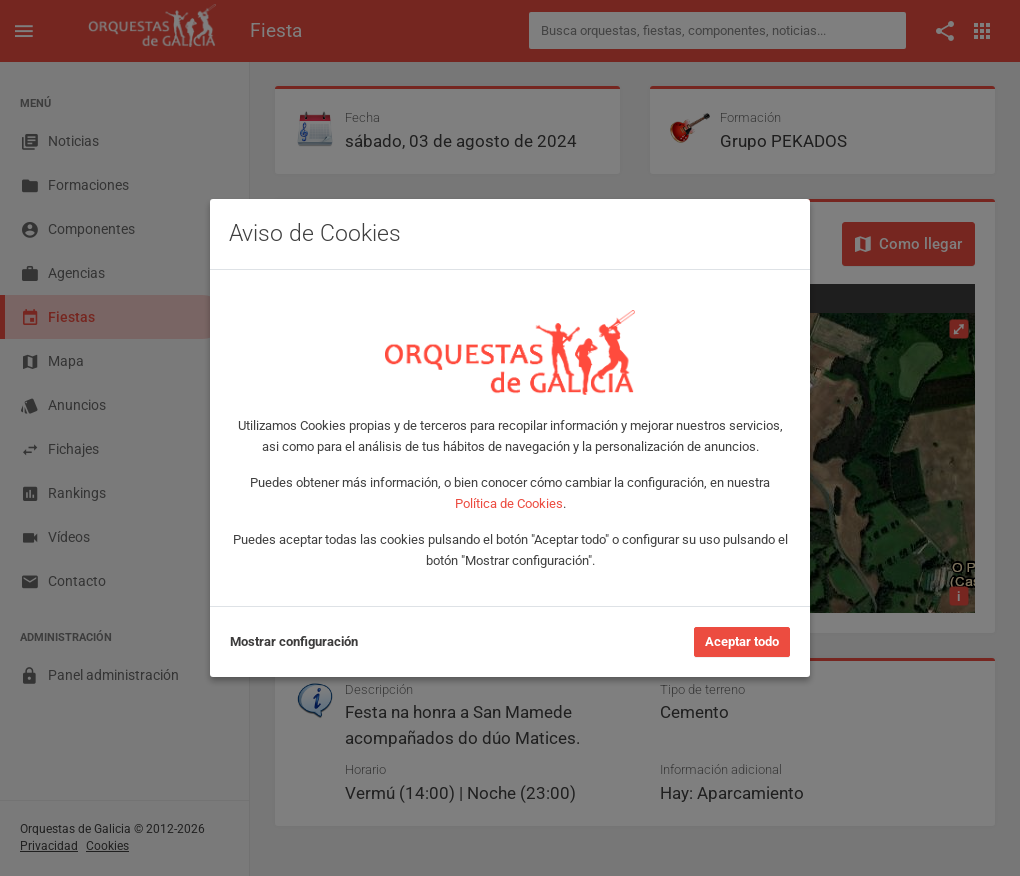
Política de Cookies (509, 503)
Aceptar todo (742, 641)
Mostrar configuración (294, 641)
